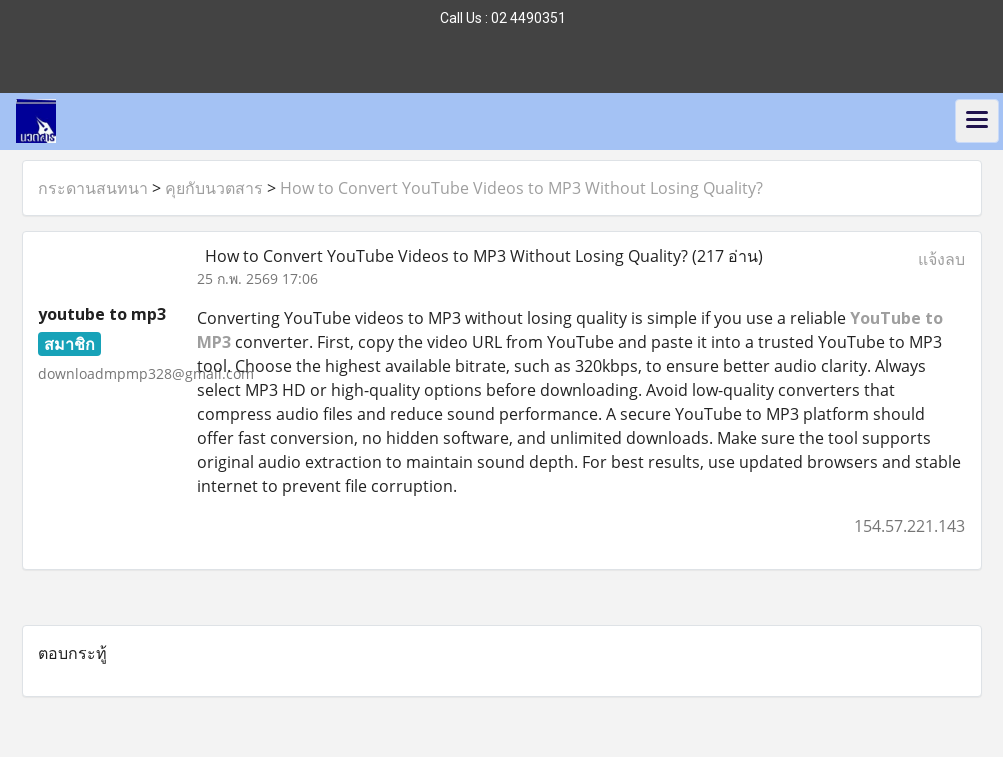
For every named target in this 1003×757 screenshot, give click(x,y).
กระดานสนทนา (93, 188)
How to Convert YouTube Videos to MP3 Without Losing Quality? (521, 188)
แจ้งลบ (941, 259)
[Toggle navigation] (977, 121)
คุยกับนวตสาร (214, 188)
